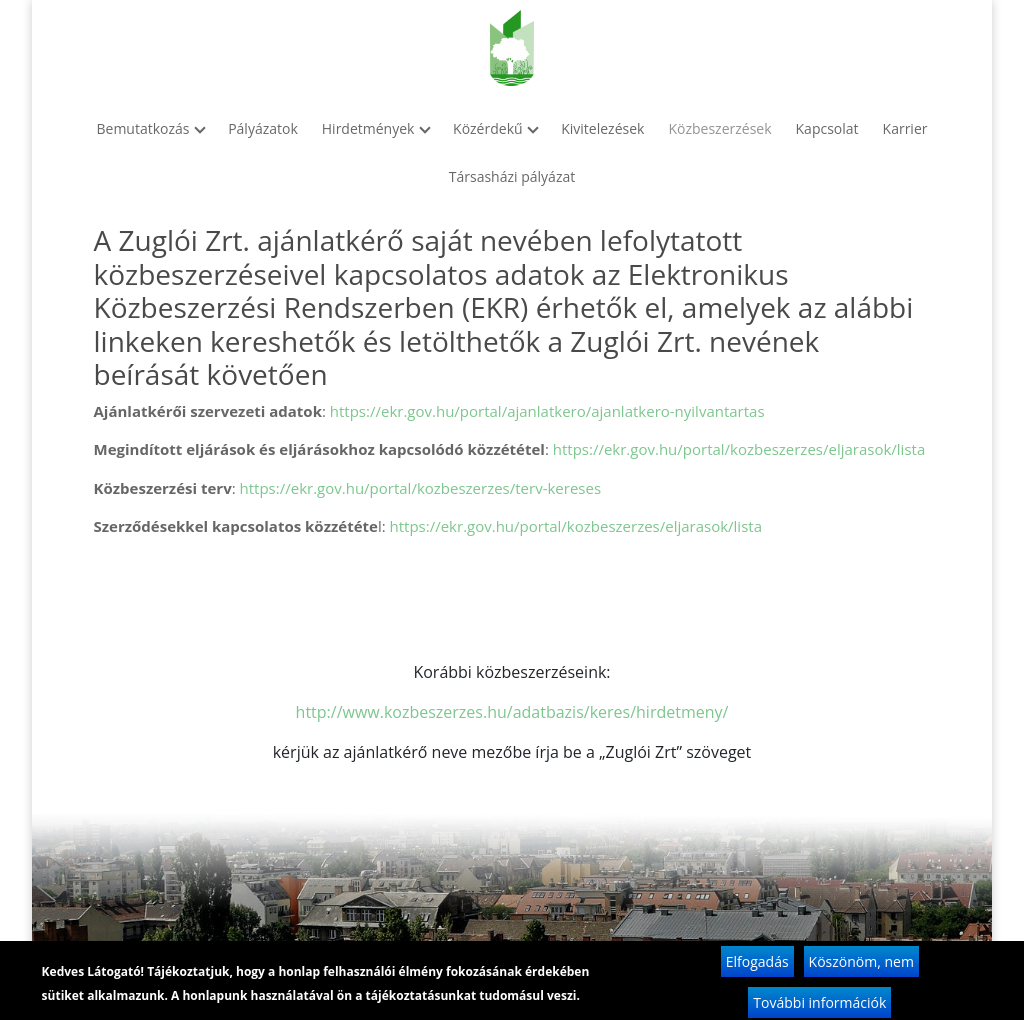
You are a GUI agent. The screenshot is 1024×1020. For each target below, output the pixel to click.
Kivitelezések (602, 128)
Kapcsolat (827, 128)
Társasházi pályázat (512, 176)
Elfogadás (757, 967)
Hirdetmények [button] (375, 128)
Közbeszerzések (719, 128)
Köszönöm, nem (861, 967)
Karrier (905, 128)
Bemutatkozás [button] (151, 128)
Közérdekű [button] (495, 128)
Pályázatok (263, 128)
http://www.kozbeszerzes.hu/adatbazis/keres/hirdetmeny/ (512, 712)
